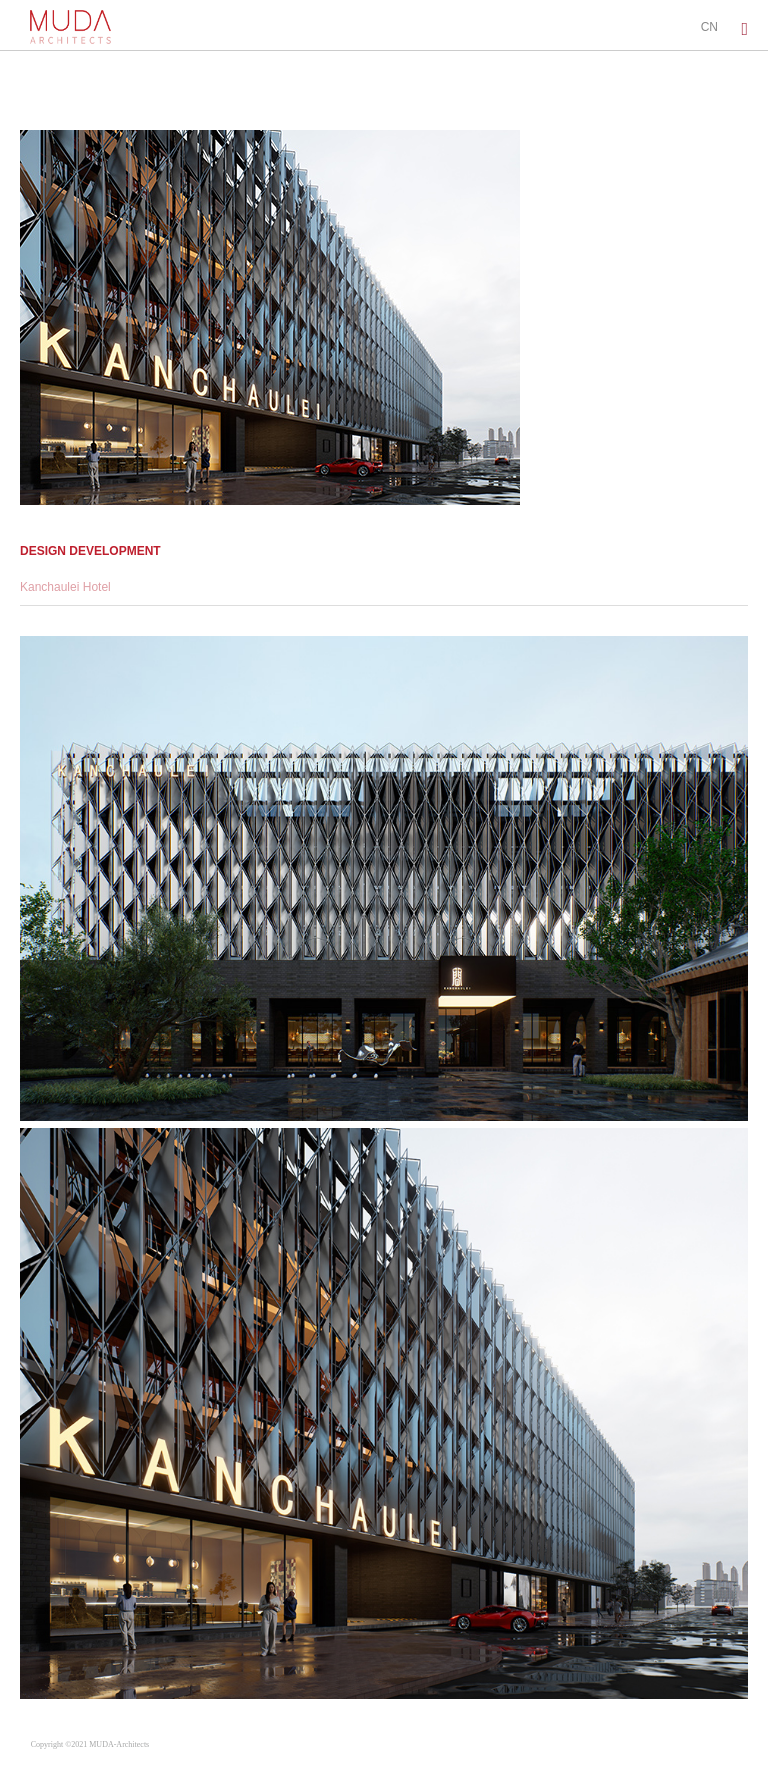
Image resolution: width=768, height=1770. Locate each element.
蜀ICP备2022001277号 (197, 1744)
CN (709, 27)
